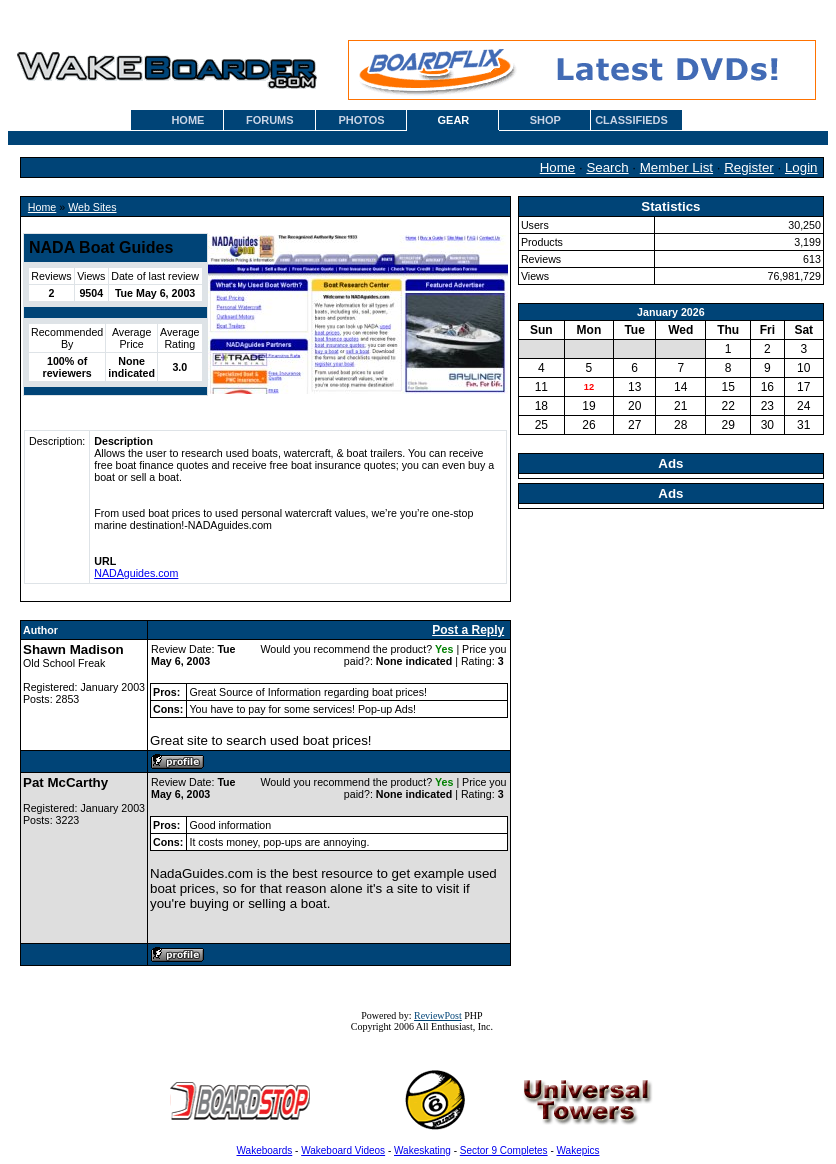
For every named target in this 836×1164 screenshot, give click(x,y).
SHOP (545, 120)
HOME (187, 120)
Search (607, 167)
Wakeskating (422, 1150)
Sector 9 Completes (504, 1150)
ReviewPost (438, 1015)
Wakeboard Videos (343, 1150)
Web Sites (92, 207)
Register (749, 167)
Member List (676, 167)
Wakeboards (265, 1150)
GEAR (454, 120)
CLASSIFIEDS (631, 120)
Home (558, 167)
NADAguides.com (136, 573)
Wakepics (578, 1150)
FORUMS (270, 120)
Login (801, 167)
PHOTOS (361, 120)
